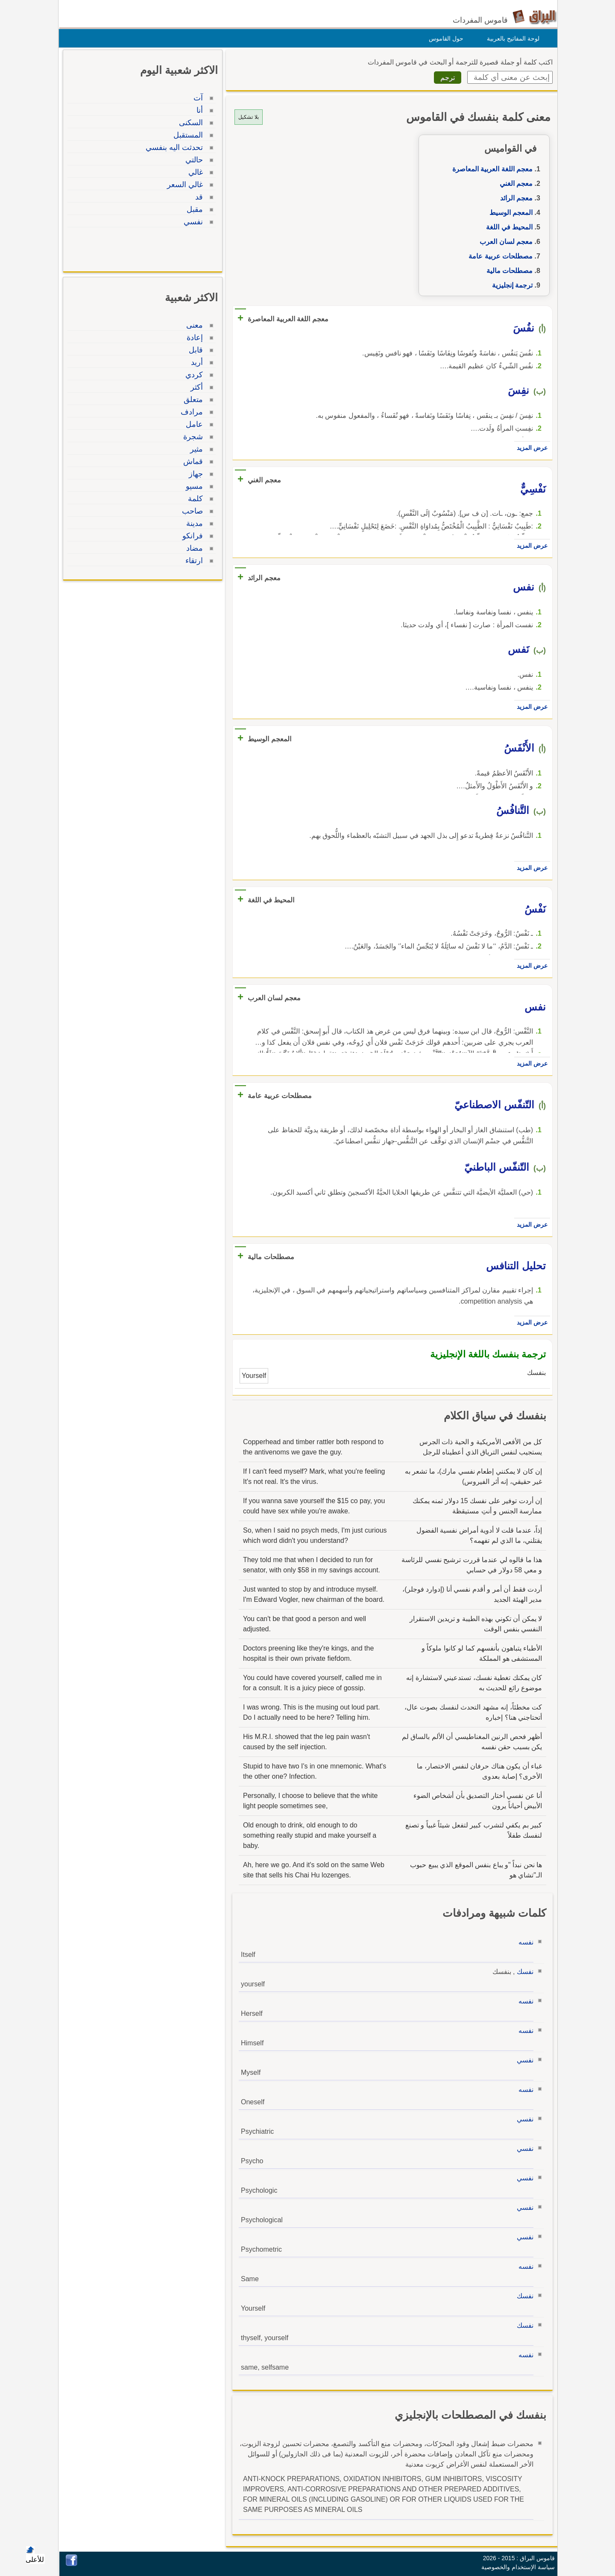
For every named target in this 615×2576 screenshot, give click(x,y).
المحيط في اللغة (507, 227)
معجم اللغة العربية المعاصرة (490, 169)
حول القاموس (444, 38)
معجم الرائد (514, 198)
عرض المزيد (530, 447)
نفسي (523, 2060)
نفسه (523, 1942)
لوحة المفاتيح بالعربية (511, 38)
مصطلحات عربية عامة (498, 256)
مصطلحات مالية (507, 270)
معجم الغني (514, 183)
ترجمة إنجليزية (510, 285)
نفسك (523, 1971)
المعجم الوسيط (508, 212)
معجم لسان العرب (503, 241)
